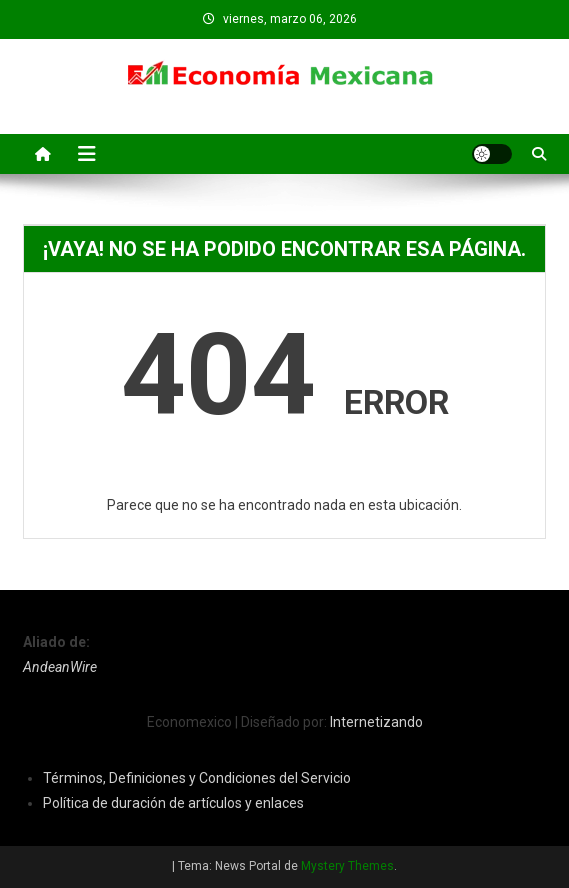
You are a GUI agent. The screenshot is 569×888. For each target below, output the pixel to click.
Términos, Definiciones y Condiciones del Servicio (197, 778)
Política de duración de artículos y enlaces (173, 803)
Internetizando (376, 722)
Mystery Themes (347, 866)
